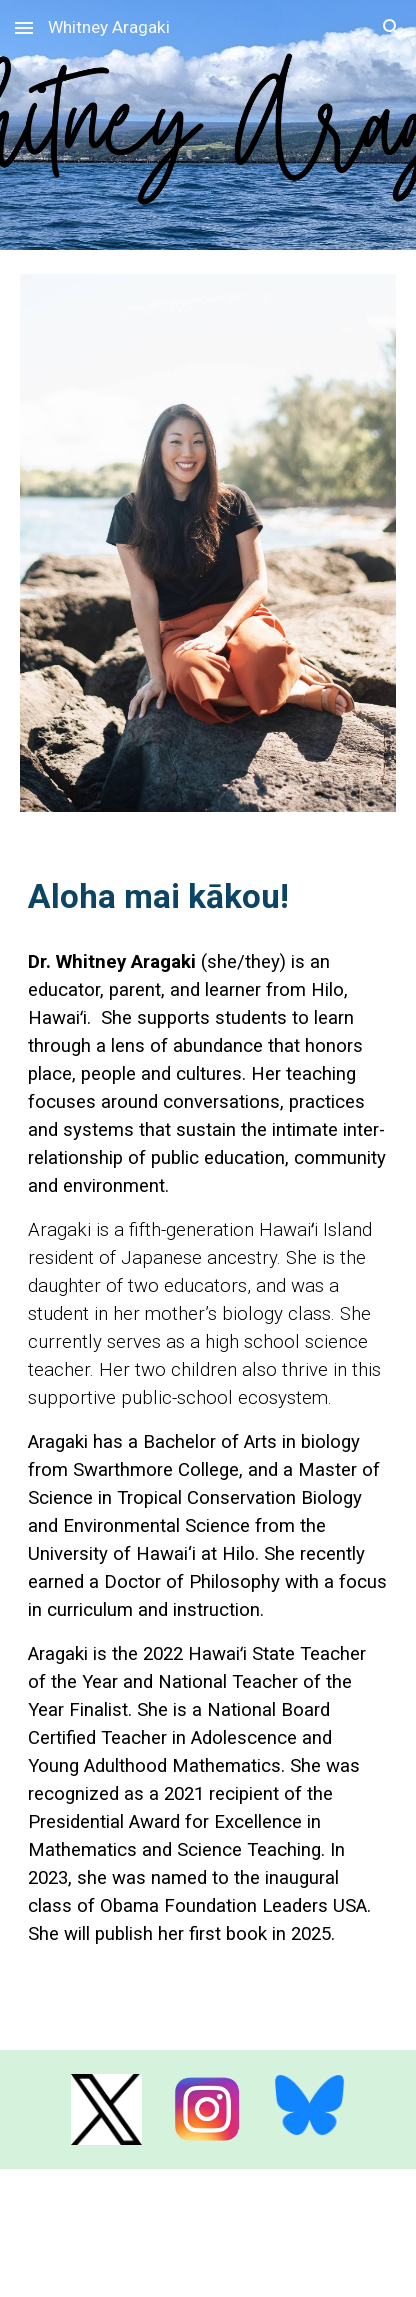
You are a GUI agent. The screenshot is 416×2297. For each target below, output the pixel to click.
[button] (24, 27)
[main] (208, 897)
